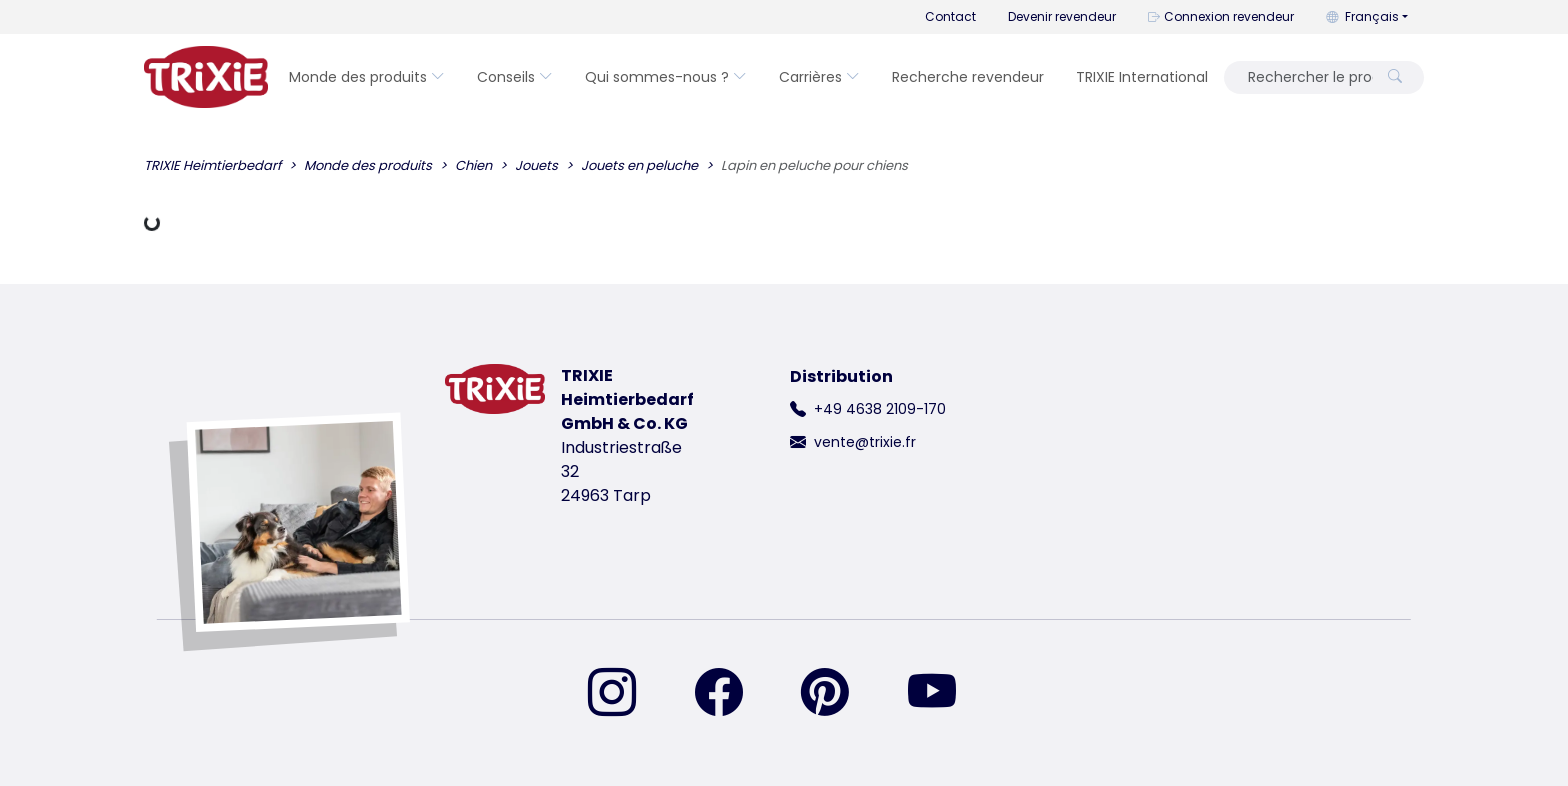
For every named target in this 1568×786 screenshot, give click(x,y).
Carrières (819, 77)
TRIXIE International (1142, 77)
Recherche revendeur (968, 77)
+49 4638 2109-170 (880, 409)
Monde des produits (367, 77)
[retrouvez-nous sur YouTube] (944, 694)
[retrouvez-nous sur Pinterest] (837, 694)
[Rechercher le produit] (1304, 77)
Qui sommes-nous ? (666, 77)
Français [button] (1362, 16)
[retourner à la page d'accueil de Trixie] (206, 77)
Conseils (515, 77)
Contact (950, 16)
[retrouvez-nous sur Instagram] (624, 694)
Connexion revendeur (1221, 16)
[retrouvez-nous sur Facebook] (731, 694)
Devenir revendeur (1062, 16)
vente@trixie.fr (865, 442)
